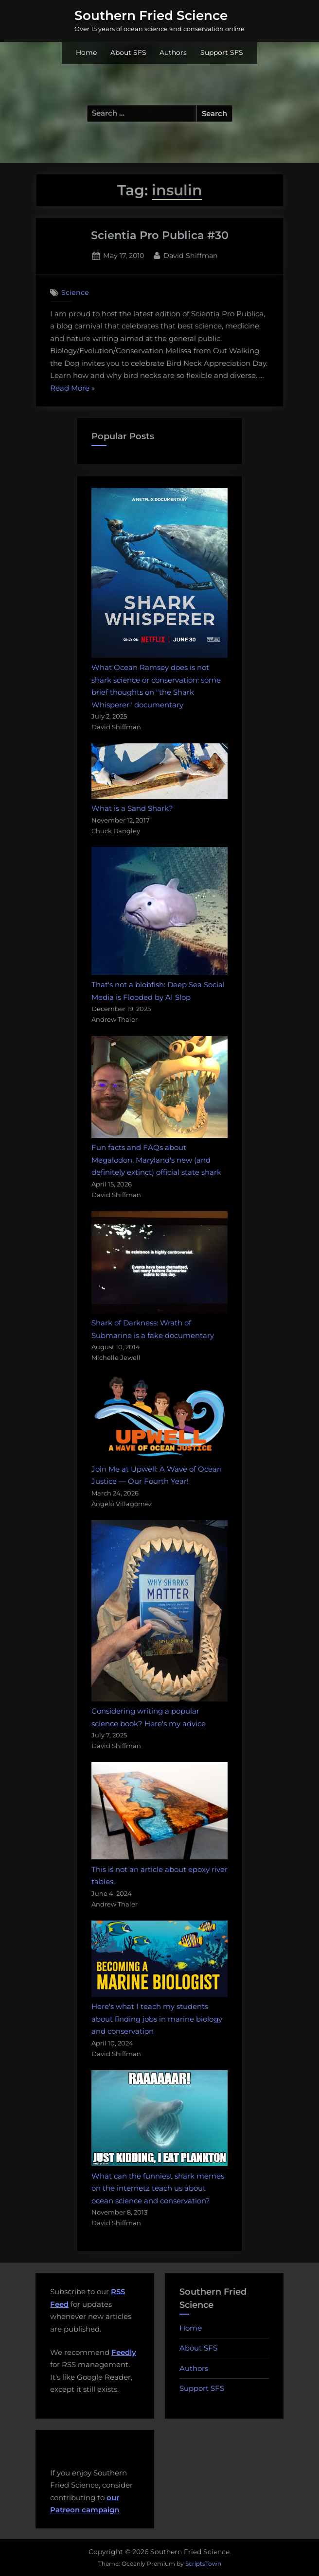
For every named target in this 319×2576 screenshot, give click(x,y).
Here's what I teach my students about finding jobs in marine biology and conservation (156, 2019)
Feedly (123, 2352)
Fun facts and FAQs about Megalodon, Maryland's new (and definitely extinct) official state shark (156, 1160)
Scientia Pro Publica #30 (160, 235)
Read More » (72, 388)
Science (75, 292)
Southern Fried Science (151, 15)
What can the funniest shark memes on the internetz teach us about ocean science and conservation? (157, 2188)
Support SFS (221, 52)
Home (86, 52)
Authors (173, 52)
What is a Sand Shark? (132, 808)
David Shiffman (190, 255)
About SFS (128, 52)
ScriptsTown (203, 2563)
